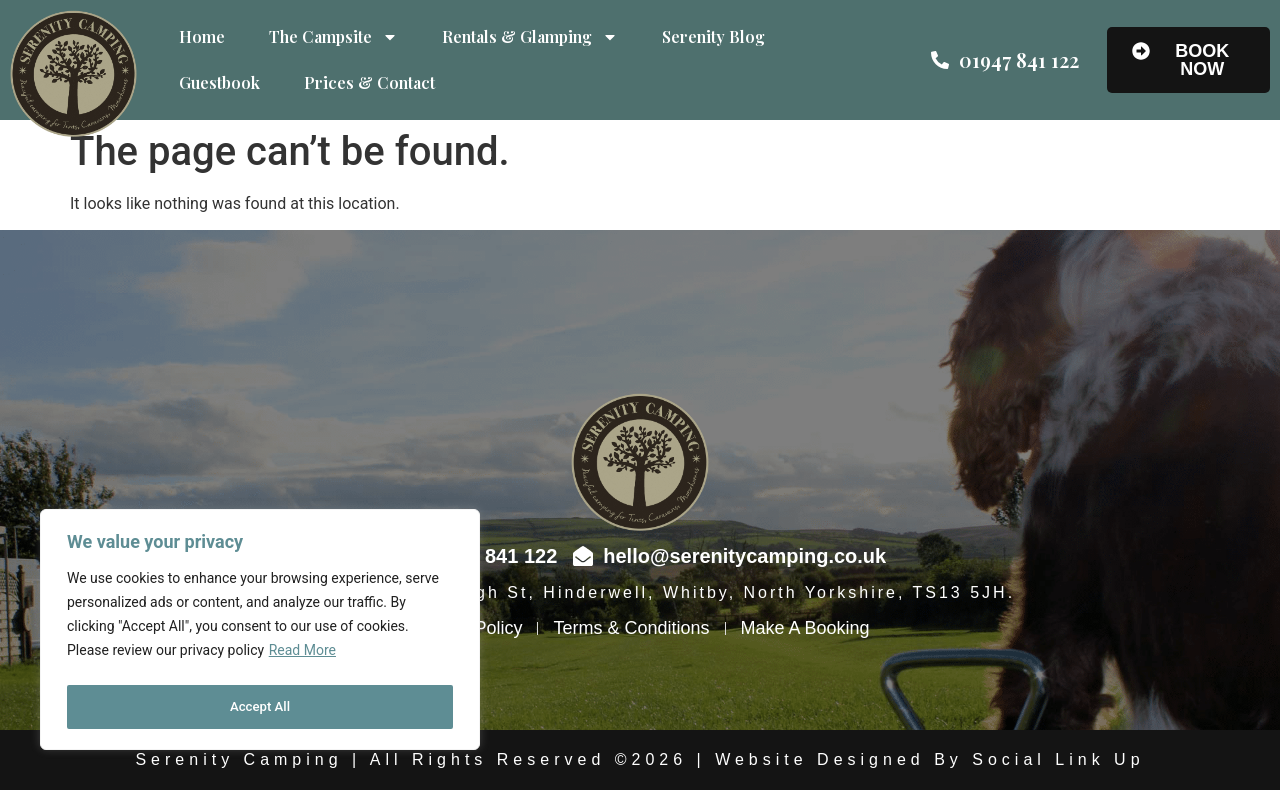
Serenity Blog (713, 36)
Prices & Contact (369, 82)
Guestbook (219, 82)
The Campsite (333, 37)
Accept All (260, 707)
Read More (302, 657)
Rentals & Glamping (530, 37)
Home (202, 36)
